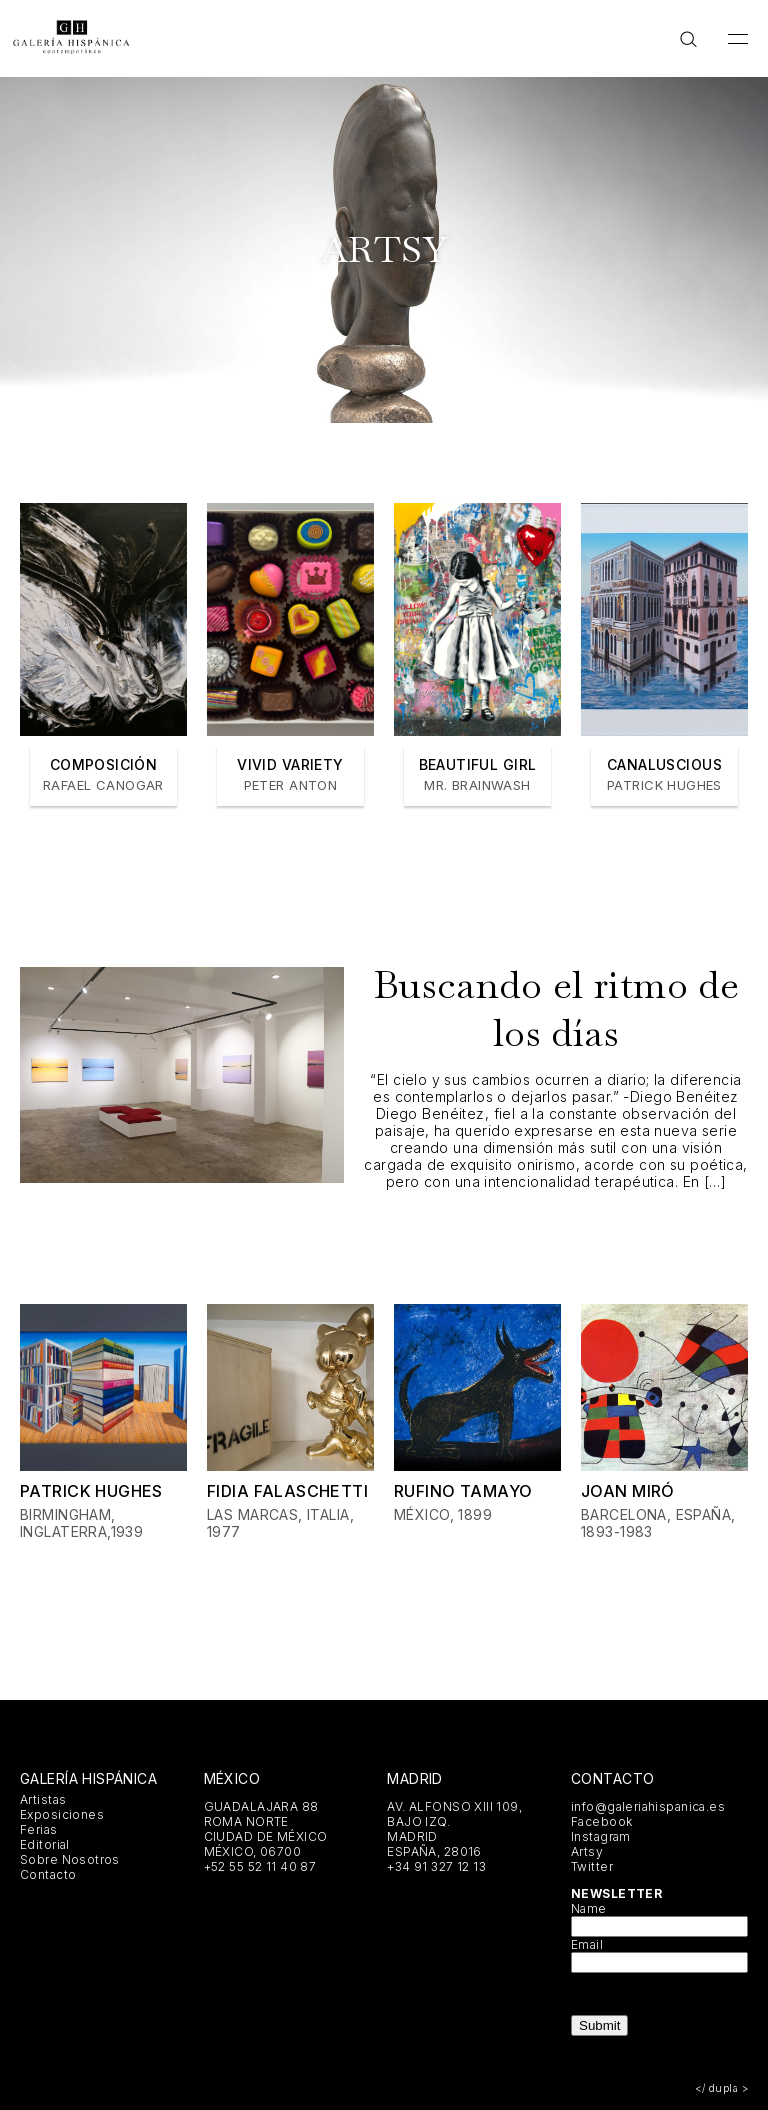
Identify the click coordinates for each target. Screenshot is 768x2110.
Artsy (587, 1851)
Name (589, 1908)
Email (587, 1944)
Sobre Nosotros (70, 1859)
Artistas (43, 1799)
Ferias (39, 1829)
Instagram (601, 1836)
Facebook (601, 1821)
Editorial (45, 1844)
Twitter (592, 1866)
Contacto (48, 1874)
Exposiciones (62, 1814)
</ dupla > (721, 2088)
